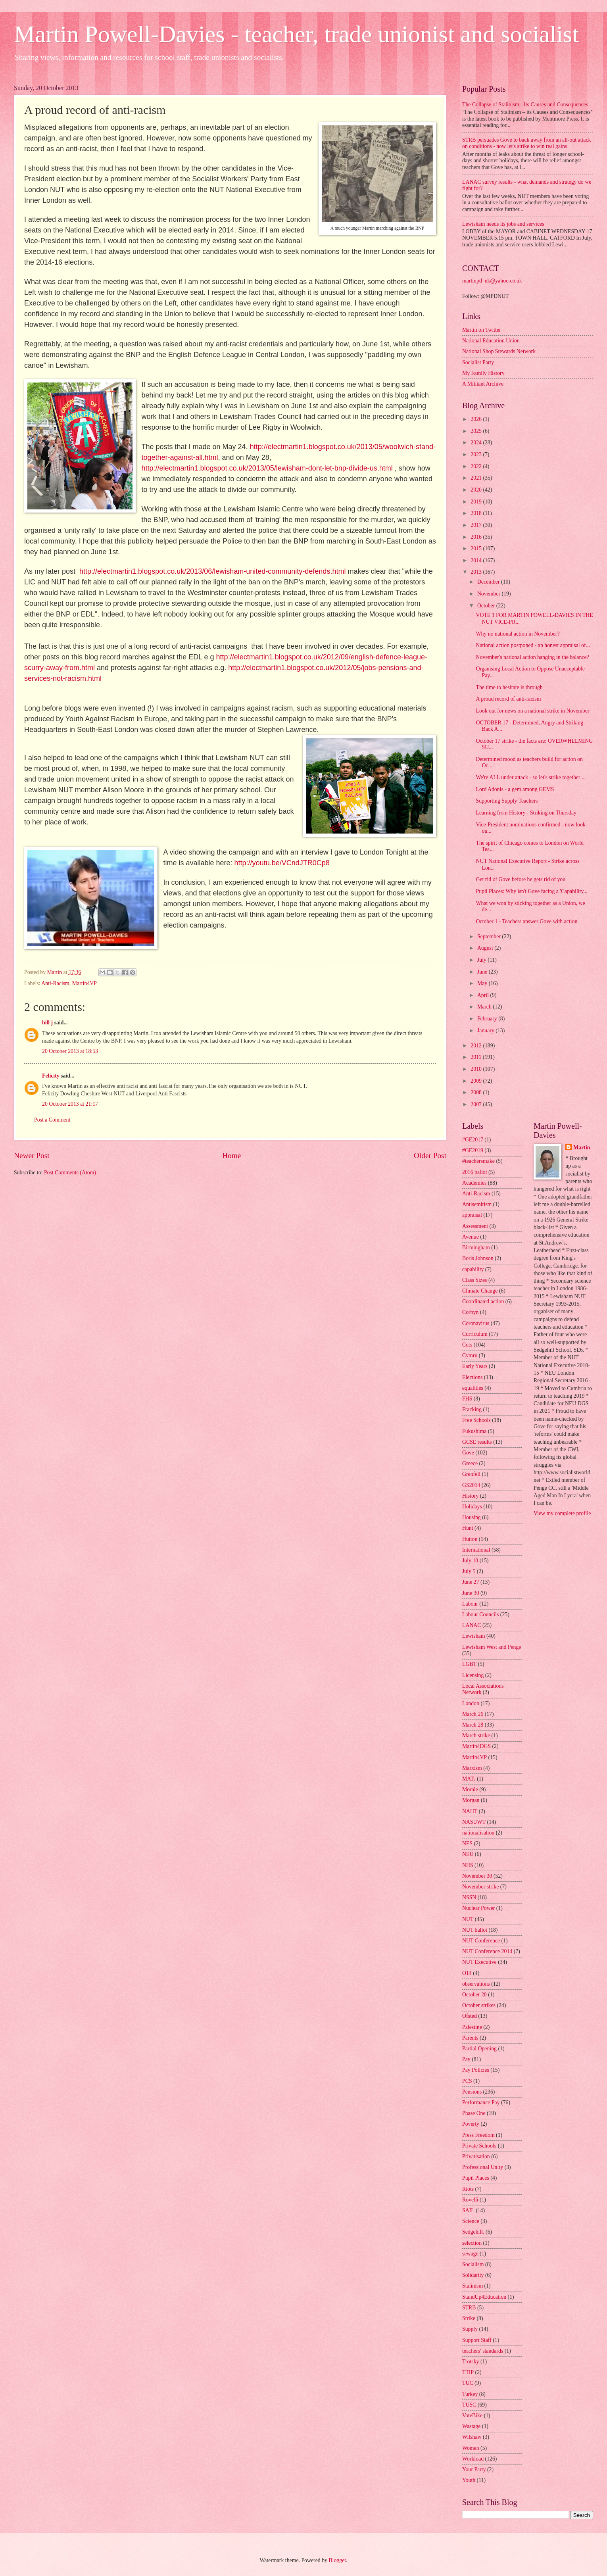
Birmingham (476, 1248)
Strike (468, 2318)
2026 (477, 419)
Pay (466, 2059)
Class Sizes (474, 1280)
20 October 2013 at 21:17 (70, 1104)
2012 (477, 1046)
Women (470, 2448)
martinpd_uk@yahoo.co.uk (492, 281)
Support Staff (477, 2340)
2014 (477, 560)
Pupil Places (475, 2178)
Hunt (467, 1528)
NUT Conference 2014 (487, 1951)
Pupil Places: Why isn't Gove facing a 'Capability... (531, 891)
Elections (472, 1377)
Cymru (469, 1355)
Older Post (430, 1155)
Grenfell (471, 1474)
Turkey (470, 2394)
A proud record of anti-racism (508, 699)
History (470, 1496)
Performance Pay (481, 2102)
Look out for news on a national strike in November (532, 711)
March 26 (472, 1714)
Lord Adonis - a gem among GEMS (515, 789)
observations (476, 1984)
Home (231, 1155)
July (482, 960)
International (476, 1550)
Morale (470, 1789)
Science (470, 2221)
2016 (477, 537)
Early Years (475, 1366)
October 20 (474, 1995)
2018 (477, 513)
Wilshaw (472, 2437)
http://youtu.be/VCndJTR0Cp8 (282, 863)
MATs (469, 1779)
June (483, 972)
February (487, 1019)
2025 (477, 431)
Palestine (472, 2027)
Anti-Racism (55, 983)
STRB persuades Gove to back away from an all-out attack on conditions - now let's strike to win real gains (526, 143)
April (483, 995)
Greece (470, 1463)
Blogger (337, 2560)
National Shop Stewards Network (499, 351)
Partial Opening (479, 2049)
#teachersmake (478, 1161)
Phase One (474, 2113)
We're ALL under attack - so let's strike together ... (531, 777)
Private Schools (479, 2146)
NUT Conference (481, 1941)
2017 (477, 525)
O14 (467, 1973)
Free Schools (476, 1420)
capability (473, 1269)
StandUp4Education (484, 2297)
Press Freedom (478, 2135)
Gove (468, 1453)
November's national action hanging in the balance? (532, 657)
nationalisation (478, 1833)
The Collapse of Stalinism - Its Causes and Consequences (525, 105)
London (470, 1703)
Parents (470, 2038)
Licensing (473, 1675)
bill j (47, 1023)
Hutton (469, 1539)
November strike (480, 1887)
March (485, 1007)
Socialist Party (478, 362)
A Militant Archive (482, 384)
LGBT (469, 1664)
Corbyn (470, 1312)
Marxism (472, 1768)
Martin (581, 1148)
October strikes (479, 2005)
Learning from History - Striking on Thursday (526, 813)
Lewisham (473, 1636)
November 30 (477, 1876)
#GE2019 (472, 1150)
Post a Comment (52, 1120)
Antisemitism (477, 1204)
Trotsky (470, 2362)
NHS (467, 1865)
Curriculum (475, 1334)
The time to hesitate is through (509, 687)
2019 (477, 502)
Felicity (51, 1076)
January (486, 1030)
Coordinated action (483, 1301)
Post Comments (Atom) (70, 1173)
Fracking (472, 1409)
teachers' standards (482, 2351)
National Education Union (491, 341)
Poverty (470, 2124)
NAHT (469, 1811)
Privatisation (476, 2156)
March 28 (472, 1725)
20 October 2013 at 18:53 (70, 1051)
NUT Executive (479, 1962)
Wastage (471, 2426)
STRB (469, 2308)
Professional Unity (482, 2167)
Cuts (467, 1345)
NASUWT (474, 1822)
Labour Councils (480, 1614)
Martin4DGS (476, 1746)
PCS (467, 2081)
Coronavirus (475, 1323)
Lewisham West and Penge (491, 1647)
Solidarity (473, 2275)
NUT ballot (474, 1930)
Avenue (470, 1237)
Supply (470, 2329)
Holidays (472, 1507)
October (486, 606)
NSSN (469, 1897)
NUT (467, 1919)
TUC (467, 2383)
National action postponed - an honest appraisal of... (533, 645)
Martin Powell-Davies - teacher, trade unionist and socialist (296, 34)
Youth (468, 2480)
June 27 (470, 1582)
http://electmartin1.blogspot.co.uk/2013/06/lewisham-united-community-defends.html (212, 571)
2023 (477, 454)
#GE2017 (472, 1140)
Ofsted (469, 2016)
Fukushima (474, 1431)
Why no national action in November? (517, 634)
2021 (477, 478)
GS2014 (471, 1485)
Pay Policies (475, 2070)
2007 (477, 1104)
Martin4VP (84, 983)
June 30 (470, 1593)
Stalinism (472, 2286)
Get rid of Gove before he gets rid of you (520, 879)
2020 (477, 490)
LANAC (471, 1625)
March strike (476, 1735)
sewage (470, 2254)
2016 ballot (474, 1172)
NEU (467, 1854)
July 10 (470, 1561)
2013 (477, 572)
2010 (477, 1069)
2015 (477, 548)
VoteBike (472, 2415)
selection (472, 2243)
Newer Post (32, 1155)
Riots (468, 2189)
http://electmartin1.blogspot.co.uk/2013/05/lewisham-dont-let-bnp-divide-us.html (266, 468)
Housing (471, 1517)
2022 (477, 466)
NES (467, 1843)
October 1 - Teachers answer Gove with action (526, 921)
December (489, 582)
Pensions (472, 2092)
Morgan (470, 1800)
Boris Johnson (478, 1258)
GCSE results (477, 1442)
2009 (477, 1081)
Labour (470, 1604)
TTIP (468, 2372)
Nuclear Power (478, 1908)
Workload (473, 2459)
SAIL (468, 2210)
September (489, 936)
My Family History (483, 373)
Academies (474, 1183)
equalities (472, 1388)
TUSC (469, 2405)
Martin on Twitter (481, 330)
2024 (477, 443)
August (485, 948)
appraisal (472, 1215)
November (489, 594)
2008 (477, 1092)
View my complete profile (562, 1513)
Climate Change (480, 1291)
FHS (467, 1399)
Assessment (475, 1226)
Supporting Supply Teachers (507, 801)
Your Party (474, 2469)
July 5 (468, 1571)
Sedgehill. (473, 2232)
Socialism (473, 2264)
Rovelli (470, 2200)
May (483, 983)
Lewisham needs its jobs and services (503, 224)
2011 (477, 1057)
